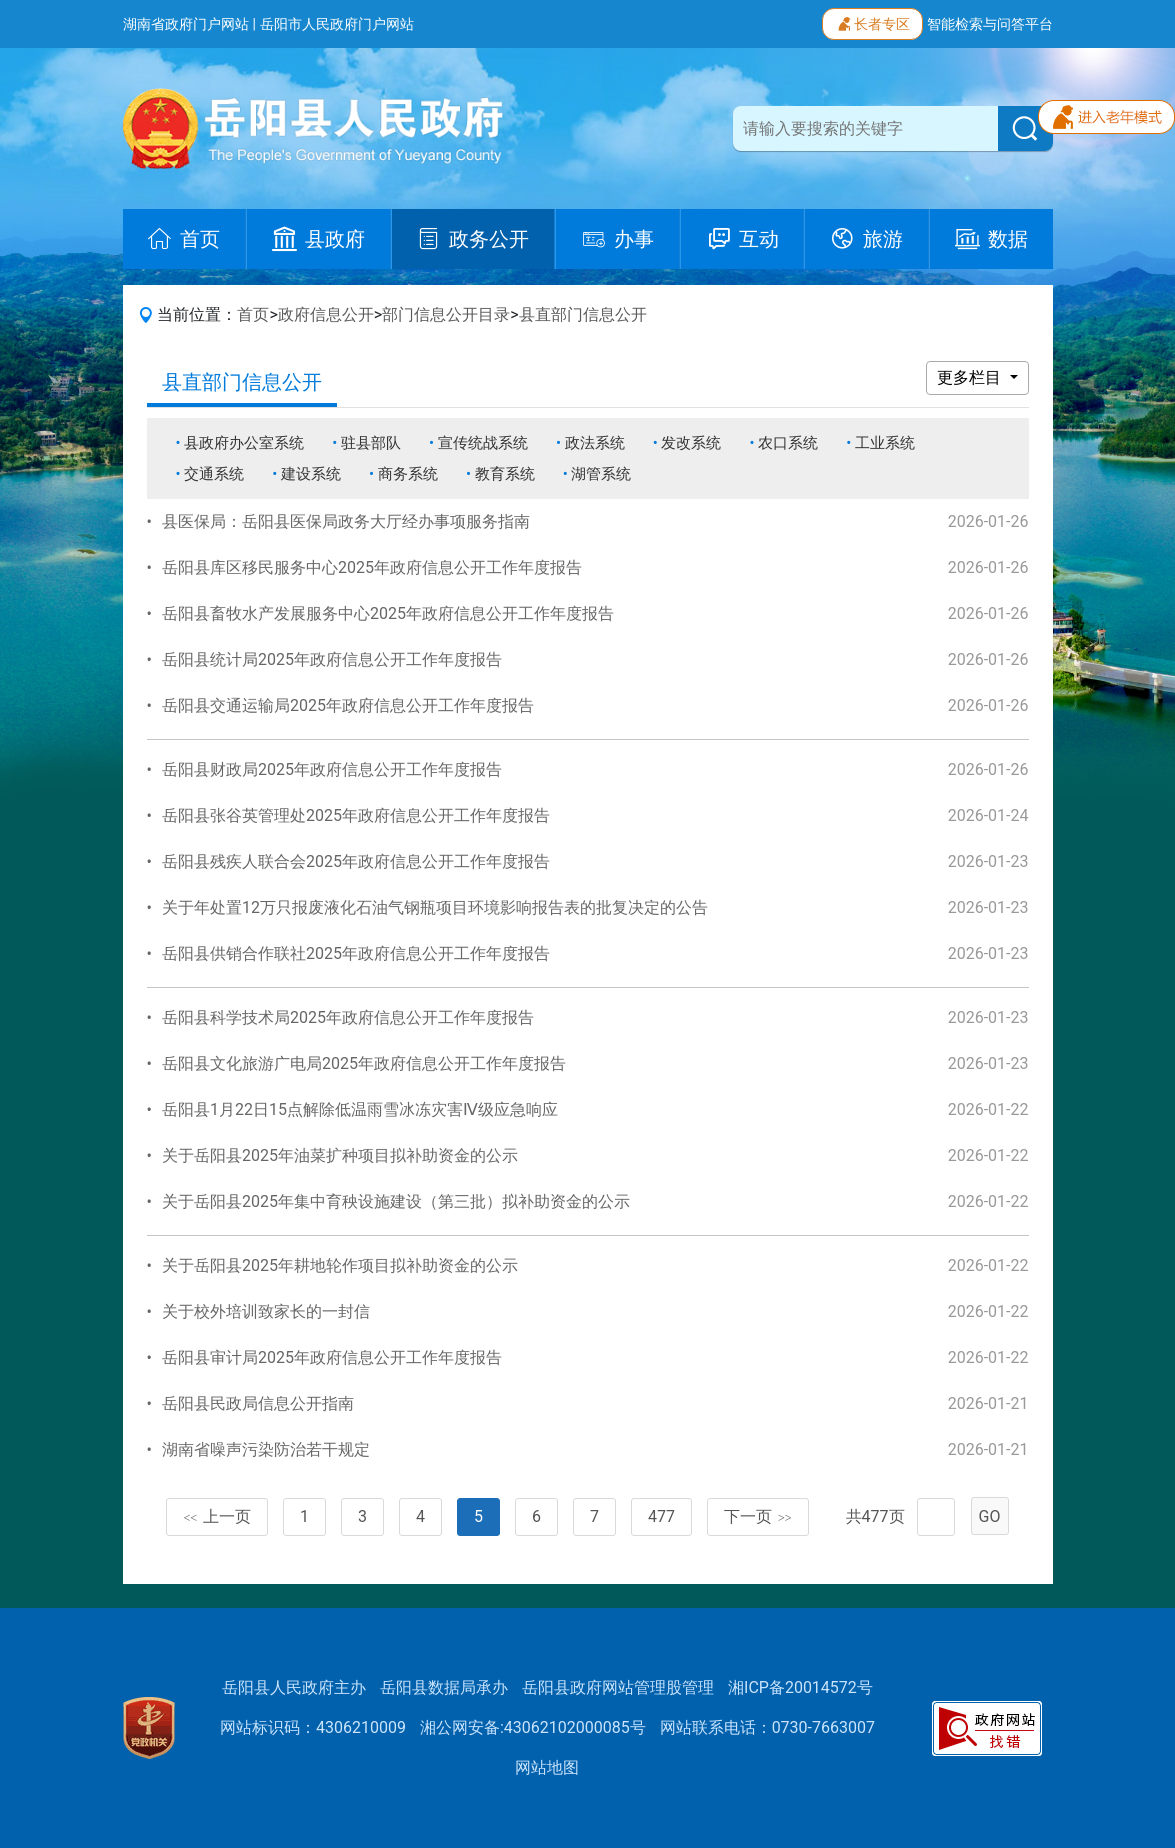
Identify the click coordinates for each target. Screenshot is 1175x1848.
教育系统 (505, 474)
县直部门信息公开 (583, 314)
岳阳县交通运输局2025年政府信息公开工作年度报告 (348, 705)
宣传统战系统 (483, 443)
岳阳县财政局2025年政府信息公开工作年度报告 (332, 769)
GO (990, 1516)
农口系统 (788, 443)
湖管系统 (601, 474)
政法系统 (595, 443)
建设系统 (311, 474)
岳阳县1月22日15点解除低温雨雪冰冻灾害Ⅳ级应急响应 (360, 1109)
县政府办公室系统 (244, 443)
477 (661, 1516)
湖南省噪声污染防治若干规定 (266, 1449)
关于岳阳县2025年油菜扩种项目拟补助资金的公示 (340, 1155)
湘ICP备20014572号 (800, 1687)
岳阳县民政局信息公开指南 (258, 1403)
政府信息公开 (326, 314)
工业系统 (885, 443)
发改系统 (691, 443)
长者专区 (872, 22)
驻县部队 (371, 443)
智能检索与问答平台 (990, 24)
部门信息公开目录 (446, 314)
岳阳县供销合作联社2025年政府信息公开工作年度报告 (356, 953)
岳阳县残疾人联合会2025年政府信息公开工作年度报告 (356, 861)
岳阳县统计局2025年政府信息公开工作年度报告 (332, 659)
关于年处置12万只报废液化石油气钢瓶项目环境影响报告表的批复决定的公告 (435, 907)
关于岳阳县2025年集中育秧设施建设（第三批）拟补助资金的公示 (396, 1201)
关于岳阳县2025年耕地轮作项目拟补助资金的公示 (340, 1265)
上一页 (217, 1516)
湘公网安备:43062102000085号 (533, 1727)
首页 (253, 314)
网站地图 (547, 1767)
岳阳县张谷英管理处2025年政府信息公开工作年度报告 (356, 815)
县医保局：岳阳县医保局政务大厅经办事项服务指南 (346, 521)
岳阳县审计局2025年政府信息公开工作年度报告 (332, 1357)
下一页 (758, 1516)
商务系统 (408, 474)
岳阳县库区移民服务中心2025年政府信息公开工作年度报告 (372, 567)
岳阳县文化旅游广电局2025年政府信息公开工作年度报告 (364, 1063)
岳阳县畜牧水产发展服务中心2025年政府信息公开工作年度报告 (388, 613)
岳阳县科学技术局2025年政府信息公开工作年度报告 (348, 1017)
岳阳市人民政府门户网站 (337, 24)
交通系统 (214, 474)
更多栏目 (971, 377)
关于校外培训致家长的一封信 (266, 1311)
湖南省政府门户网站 (186, 24)
